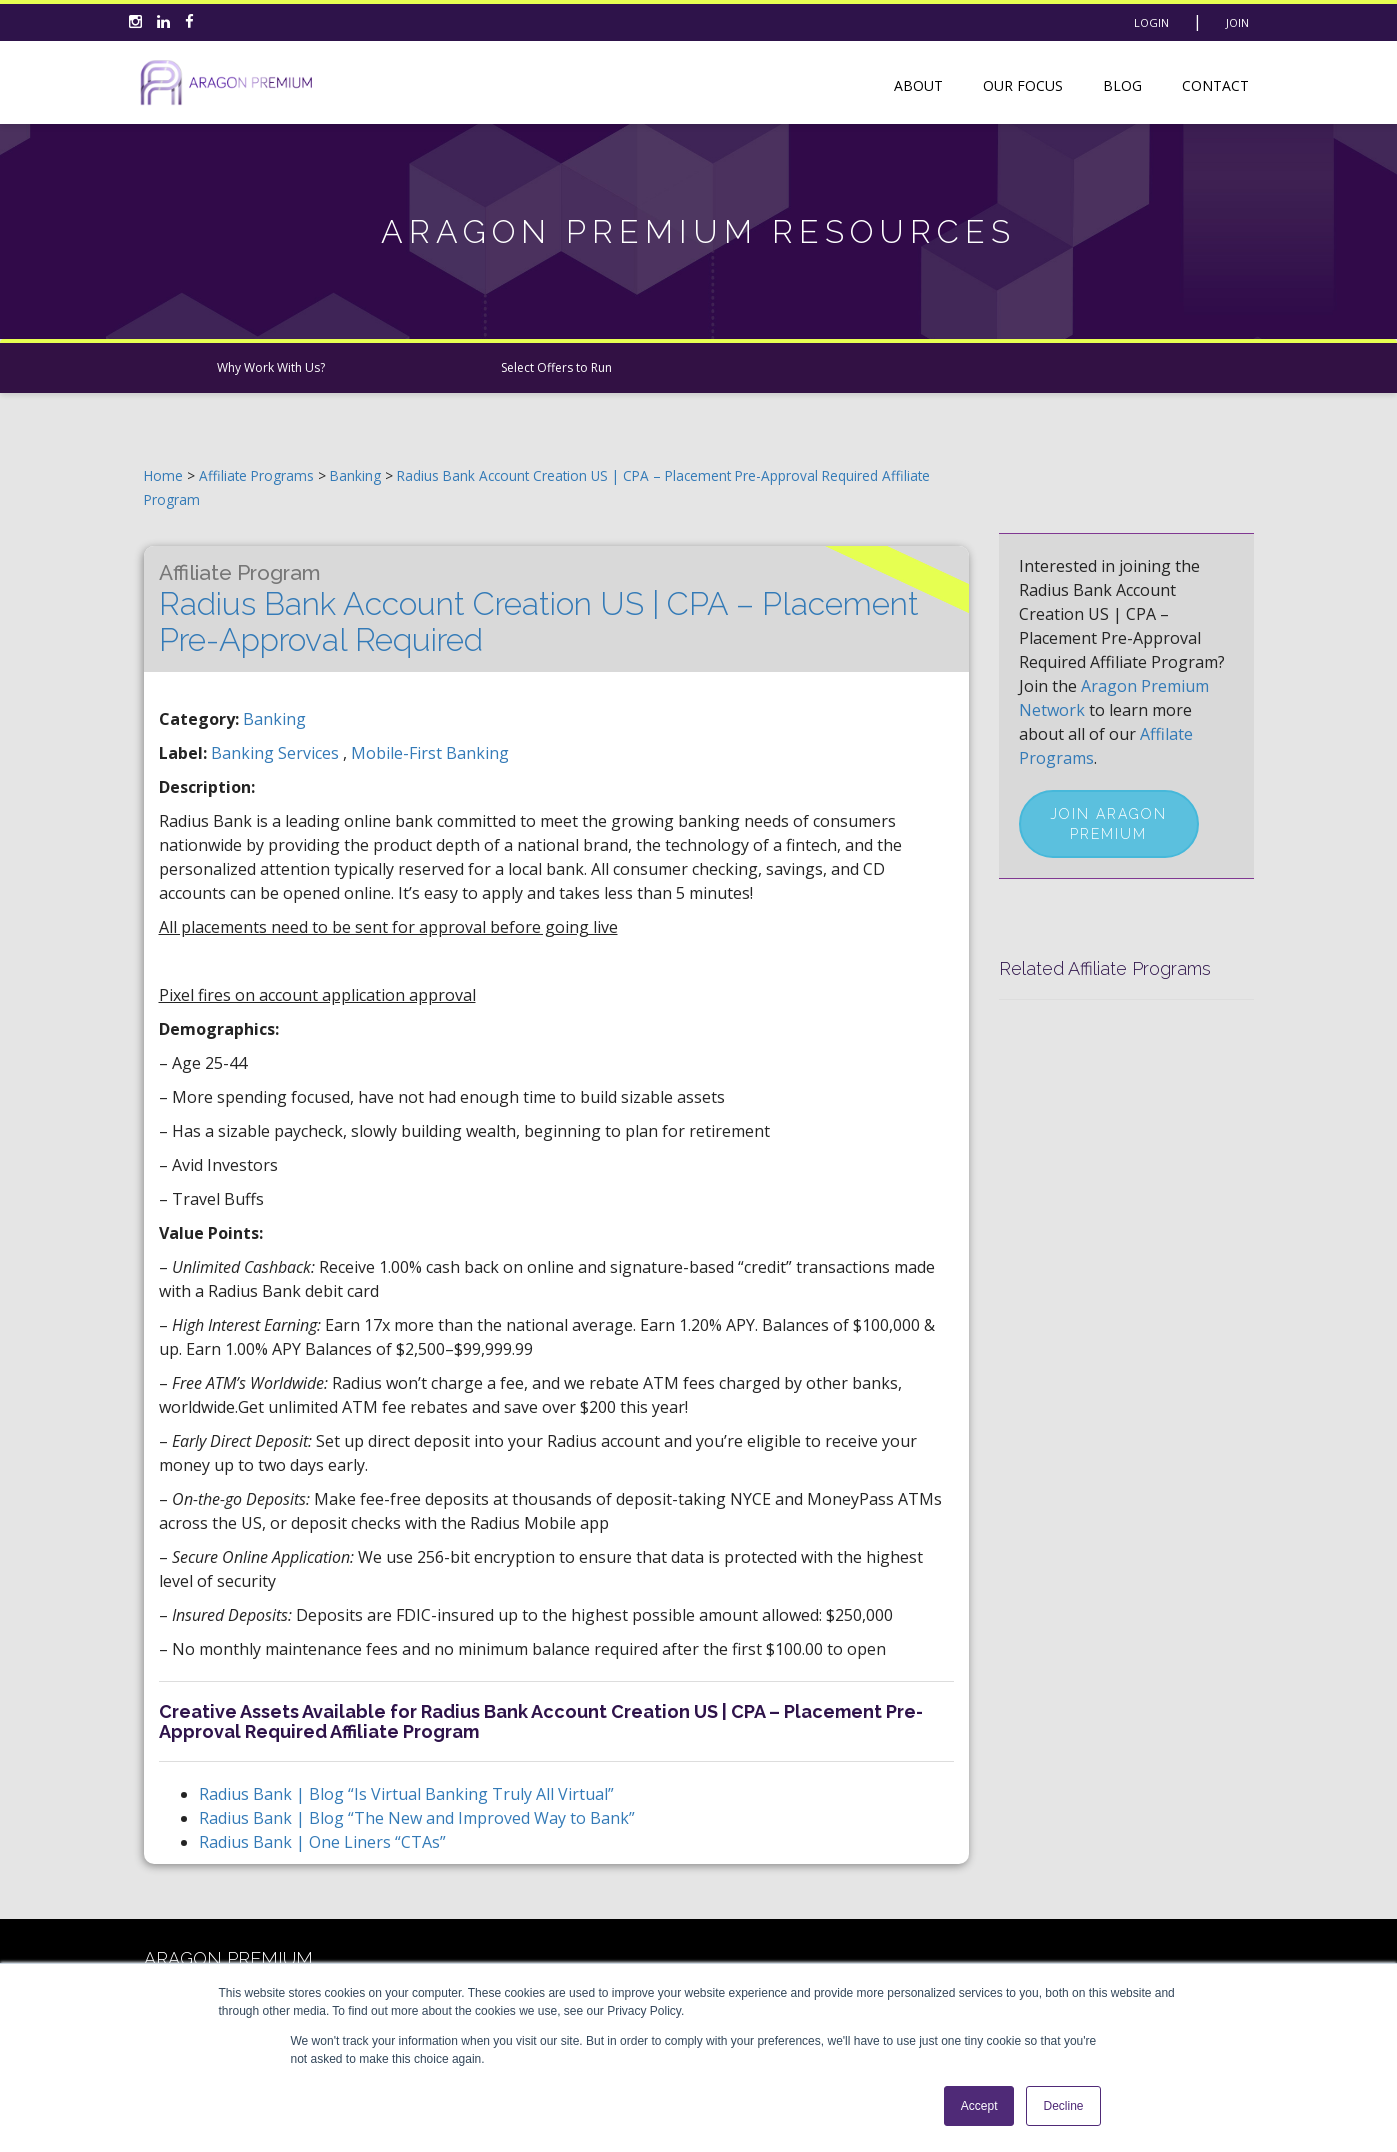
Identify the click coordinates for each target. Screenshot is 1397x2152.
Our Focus (1023, 85)
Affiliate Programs (256, 475)
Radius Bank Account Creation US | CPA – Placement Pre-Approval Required (539, 608)
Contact (1215, 85)
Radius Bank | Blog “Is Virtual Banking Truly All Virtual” (406, 1794)
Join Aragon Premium (1108, 824)
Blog (1122, 85)
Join (1237, 22)
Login (1151, 22)
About (918, 85)
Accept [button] (979, 2106)
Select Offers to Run (556, 367)
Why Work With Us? (271, 367)
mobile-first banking (430, 753)
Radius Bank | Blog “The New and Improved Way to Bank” (417, 1818)
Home (163, 475)
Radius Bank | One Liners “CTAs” (322, 1842)
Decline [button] (1063, 2106)
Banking (357, 475)
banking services (277, 753)
